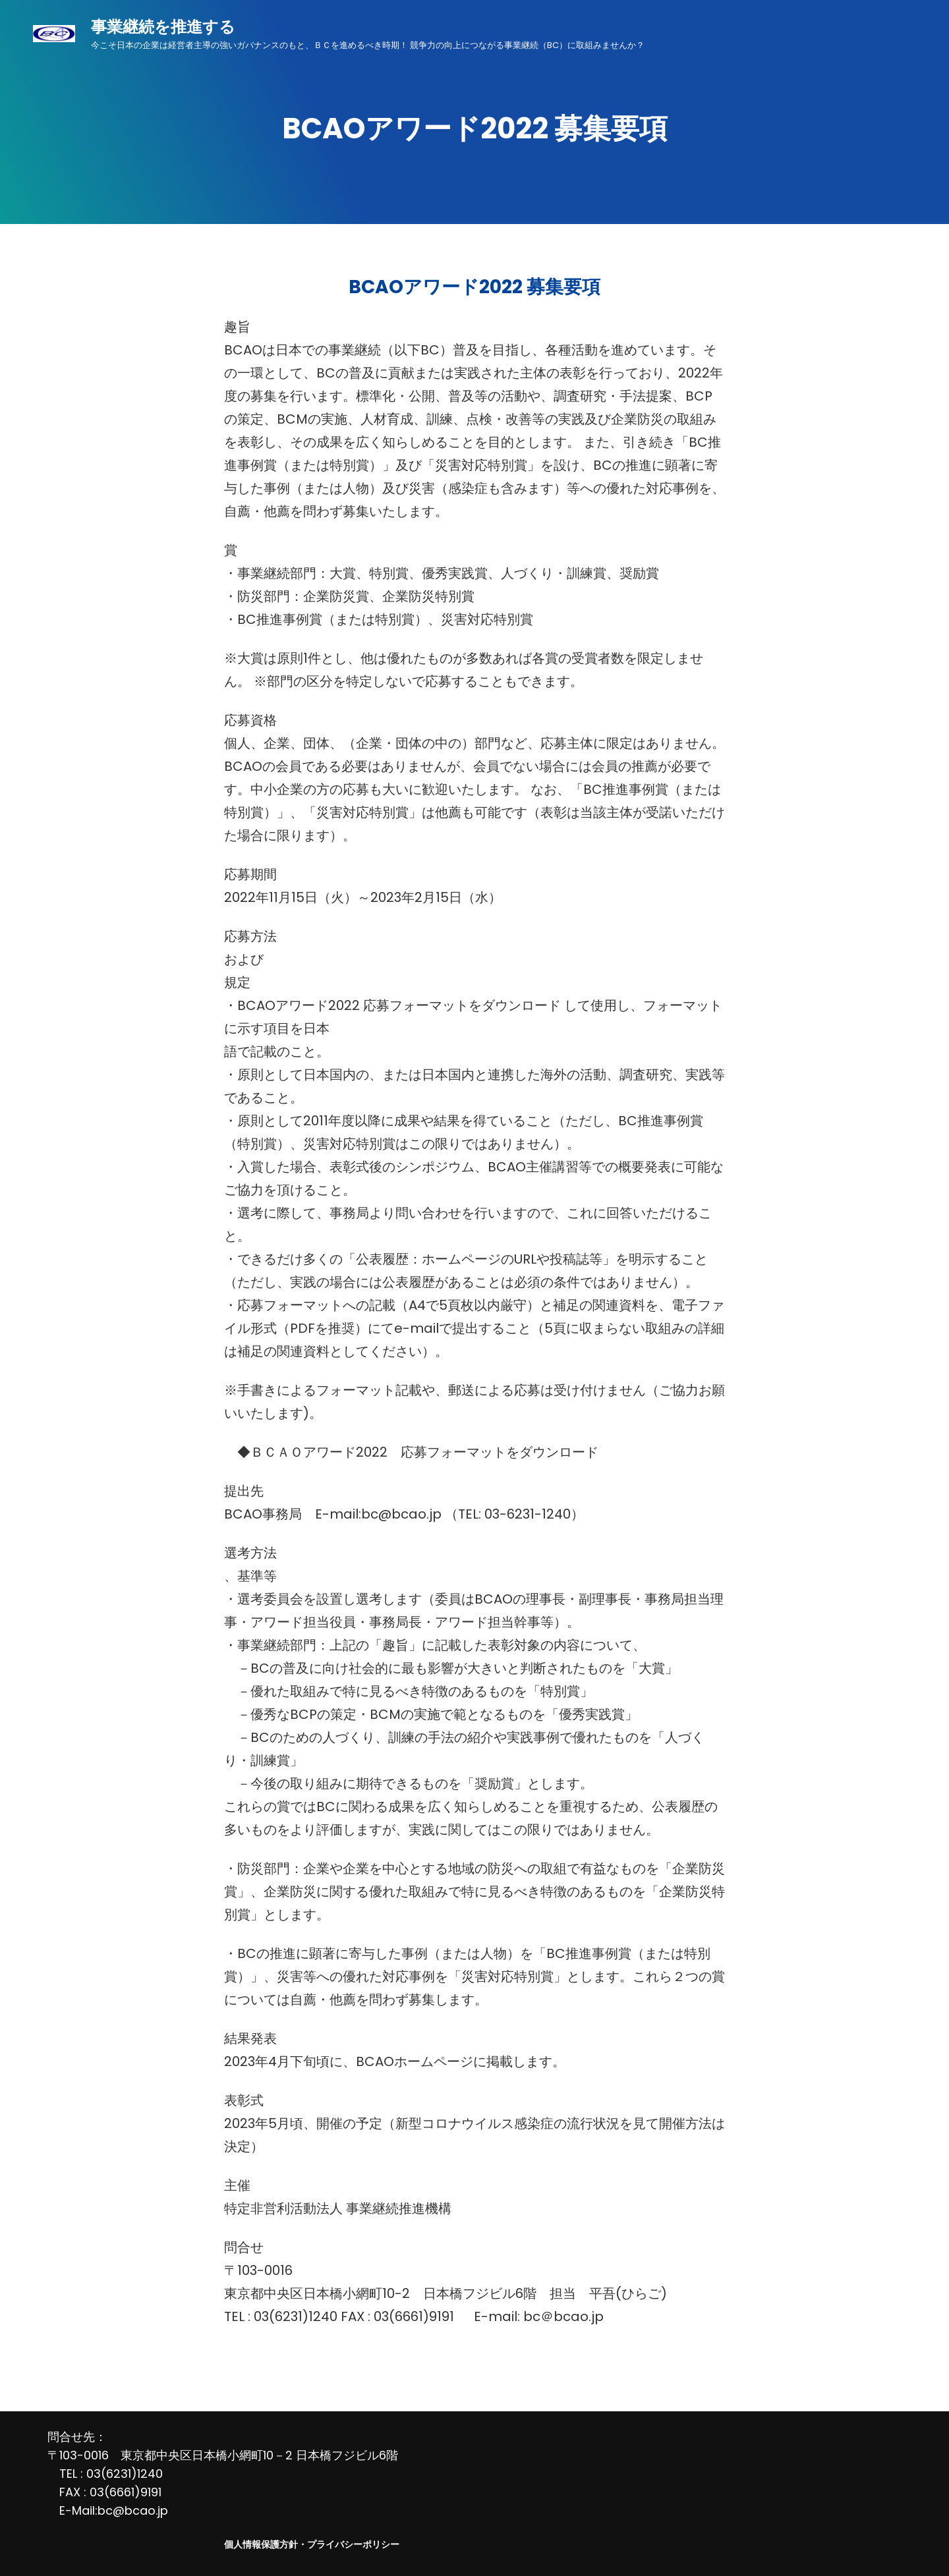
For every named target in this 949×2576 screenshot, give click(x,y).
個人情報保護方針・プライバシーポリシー (311, 2544)
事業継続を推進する (163, 27)
